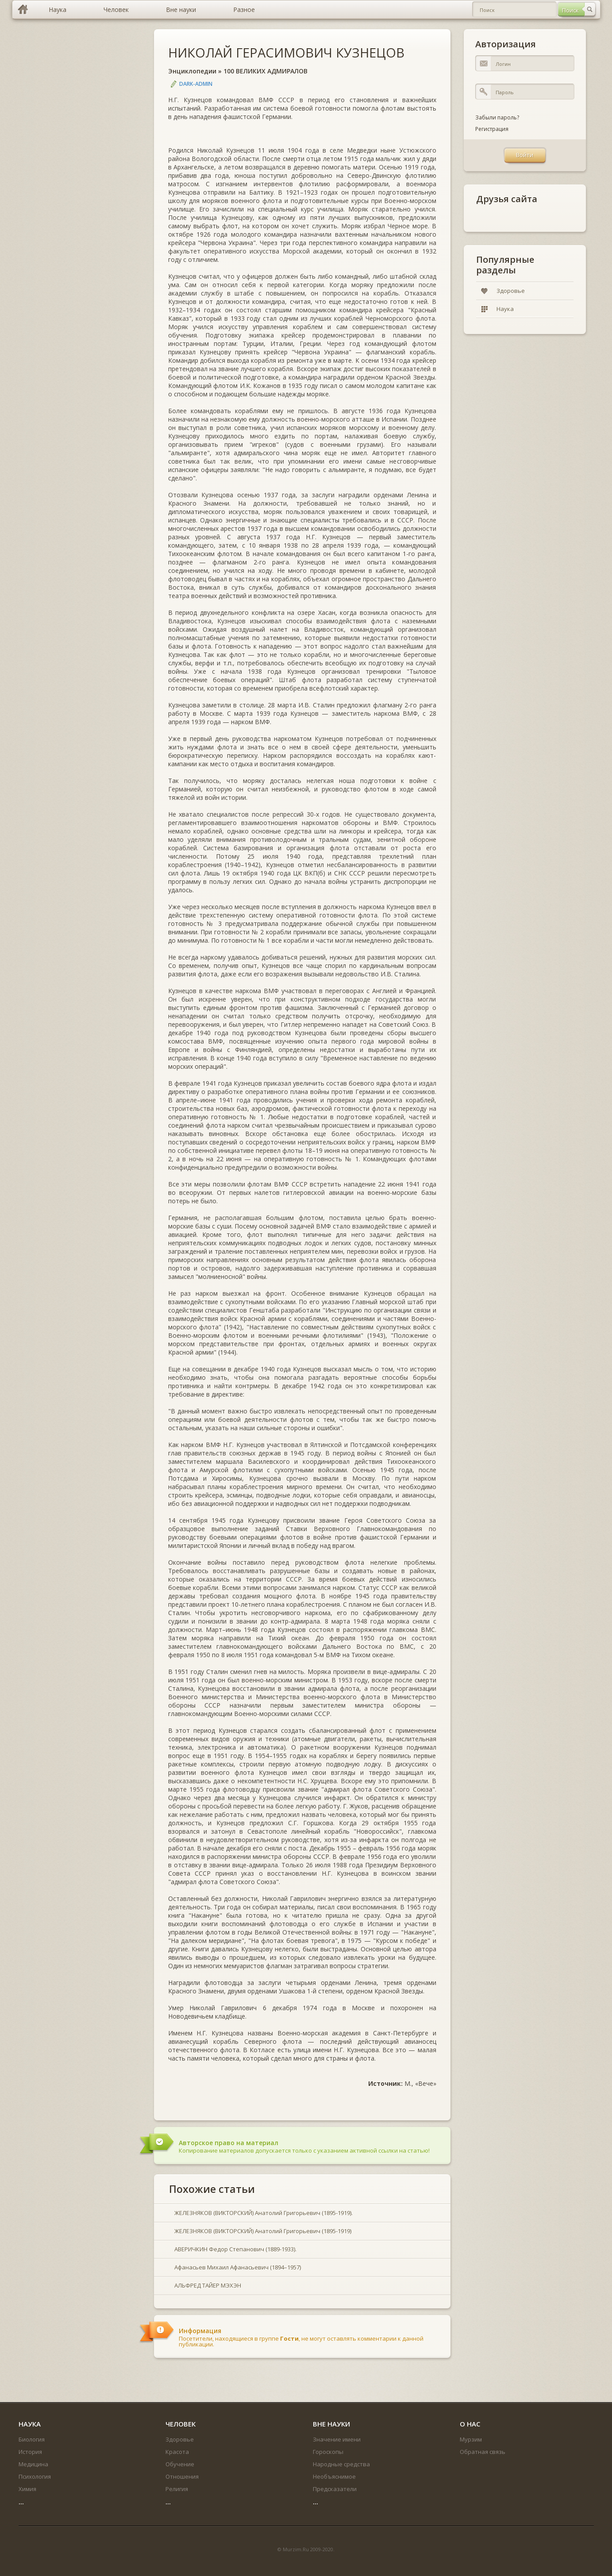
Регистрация (491, 129)
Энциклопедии (192, 71)
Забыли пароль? (497, 117)
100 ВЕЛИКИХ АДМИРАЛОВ (265, 71)
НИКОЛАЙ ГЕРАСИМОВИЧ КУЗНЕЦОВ (286, 52)
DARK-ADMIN (195, 84)
